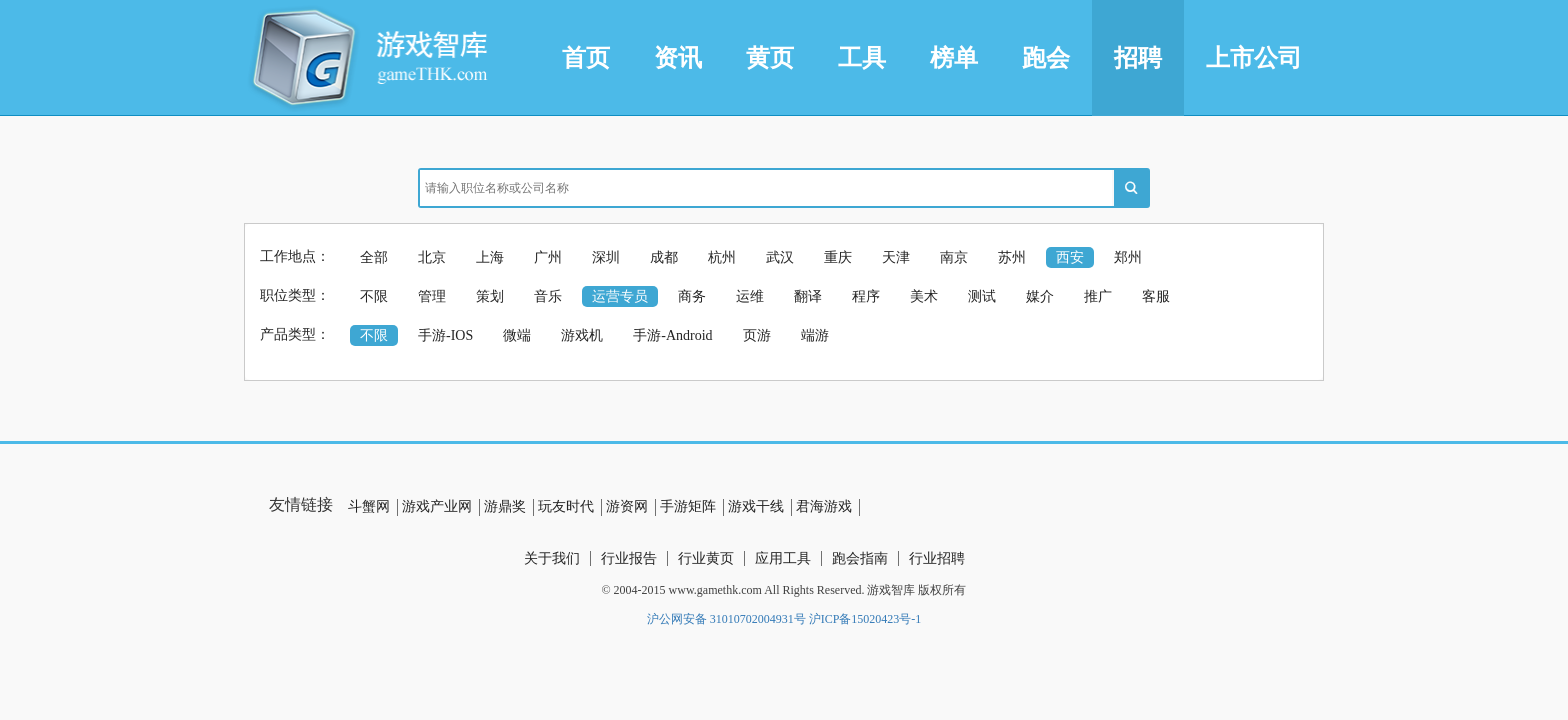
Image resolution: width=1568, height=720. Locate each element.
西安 (1070, 257)
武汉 (780, 257)
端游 (815, 335)
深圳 (606, 257)
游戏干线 (756, 506)
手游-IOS (445, 335)
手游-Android (672, 335)
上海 (490, 257)
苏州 (1012, 257)
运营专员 (620, 296)
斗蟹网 (369, 506)
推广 (1098, 296)
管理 (432, 296)
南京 (954, 257)
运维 (750, 296)
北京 (432, 257)
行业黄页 (706, 558)
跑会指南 (860, 558)
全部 (374, 257)
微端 (517, 335)
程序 (866, 296)
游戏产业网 (437, 506)
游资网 (627, 506)
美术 (924, 296)
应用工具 (783, 558)
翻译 (808, 296)
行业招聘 (937, 558)
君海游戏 (824, 506)
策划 (490, 296)
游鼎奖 (505, 506)
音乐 (548, 296)
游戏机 (582, 335)
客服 (1156, 296)
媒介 (1040, 296)
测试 (982, 296)
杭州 (722, 257)
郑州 (1128, 257)
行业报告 (629, 558)
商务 (692, 296)
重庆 (838, 257)
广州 (548, 257)
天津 (896, 257)
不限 (374, 296)
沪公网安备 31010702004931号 (726, 619)
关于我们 (552, 558)
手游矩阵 (688, 506)
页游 (757, 335)
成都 (664, 257)
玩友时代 (566, 506)
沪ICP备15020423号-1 (865, 619)
